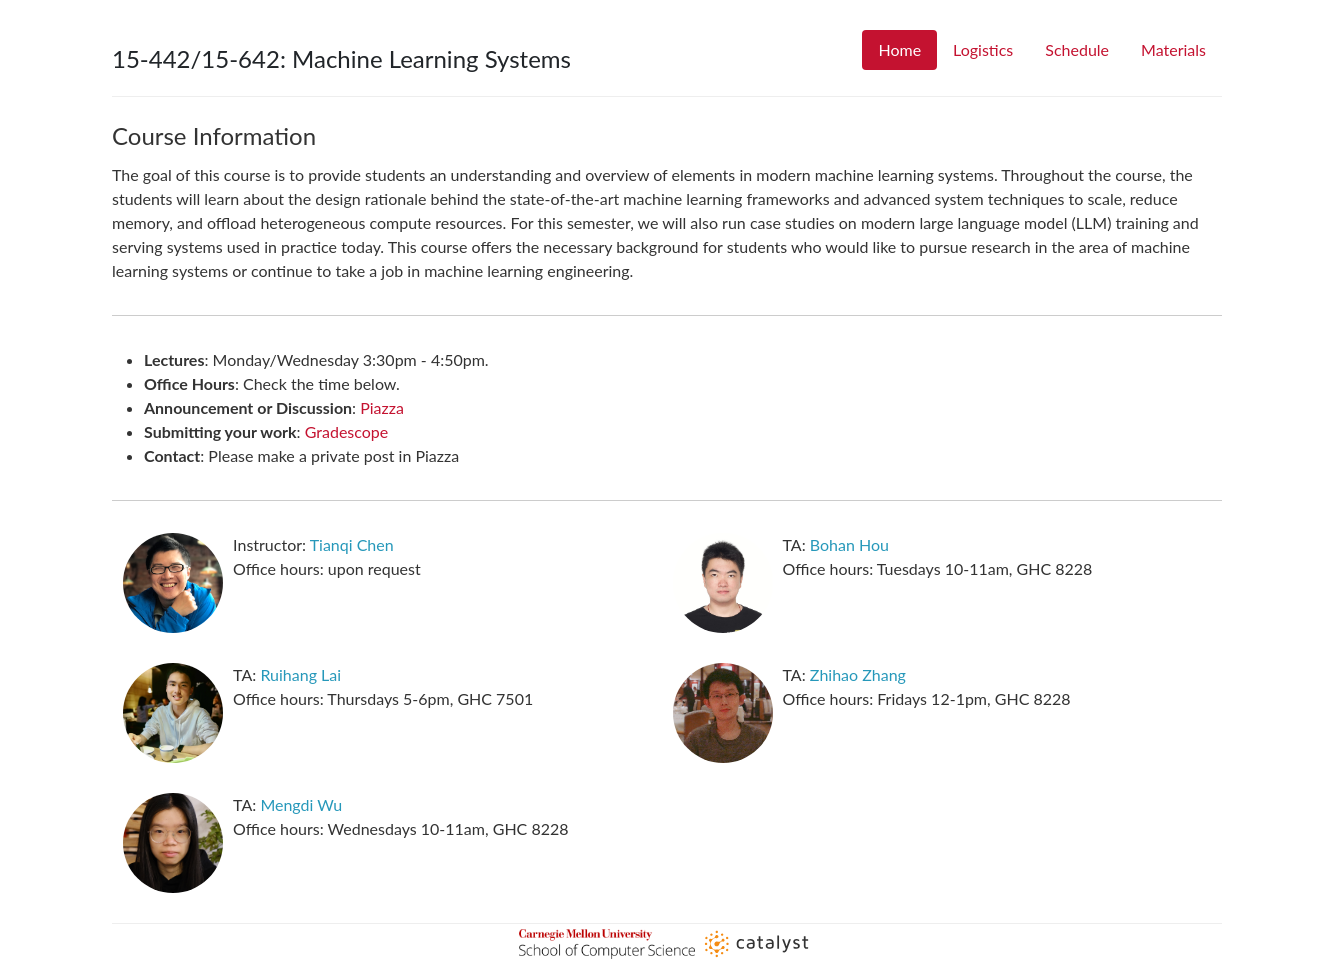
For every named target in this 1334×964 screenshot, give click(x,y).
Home (899, 49)
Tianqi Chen (352, 544)
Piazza (382, 407)
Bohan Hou (849, 544)
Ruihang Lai (300, 674)
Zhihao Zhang (858, 674)
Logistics (983, 49)
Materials (1173, 49)
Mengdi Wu (301, 804)
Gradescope (347, 431)
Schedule (1077, 49)
